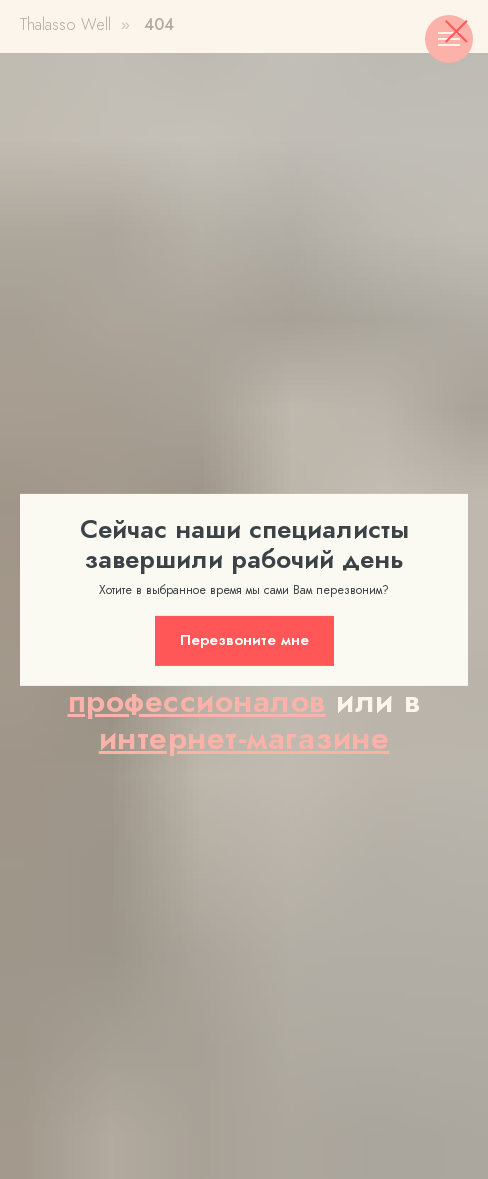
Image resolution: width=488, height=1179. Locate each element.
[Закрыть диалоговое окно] (456, 31)
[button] (244, 641)
